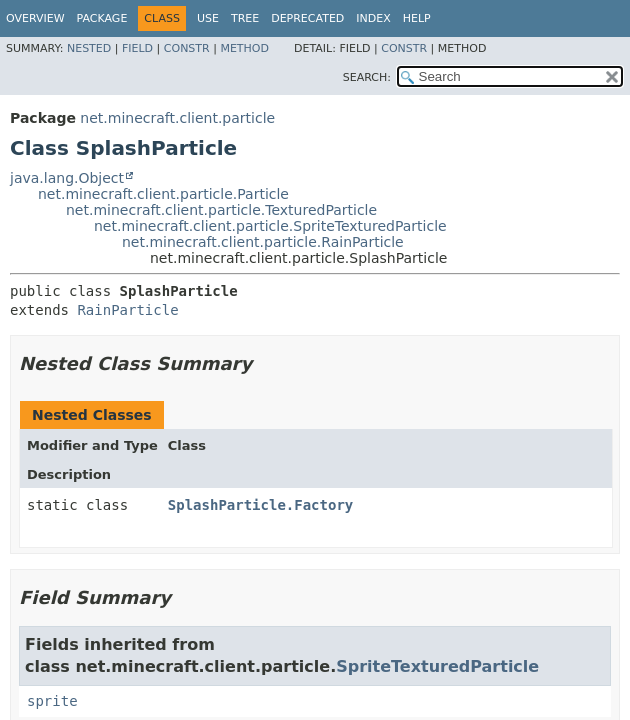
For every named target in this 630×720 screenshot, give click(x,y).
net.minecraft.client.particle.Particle (163, 194)
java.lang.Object (67, 178)
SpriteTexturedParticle (437, 666)
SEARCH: (367, 77)
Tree (245, 18)
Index (373, 18)
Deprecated (307, 18)
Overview (35, 18)
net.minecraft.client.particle (177, 118)
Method (244, 48)
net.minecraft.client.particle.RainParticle (263, 242)
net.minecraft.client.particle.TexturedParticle (221, 210)
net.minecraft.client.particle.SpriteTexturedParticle (270, 226)
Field (137, 48)
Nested (89, 48)
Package (102, 18)
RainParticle (127, 310)
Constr (187, 48)
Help (417, 18)
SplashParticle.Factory (260, 505)
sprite (52, 701)
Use (208, 18)
